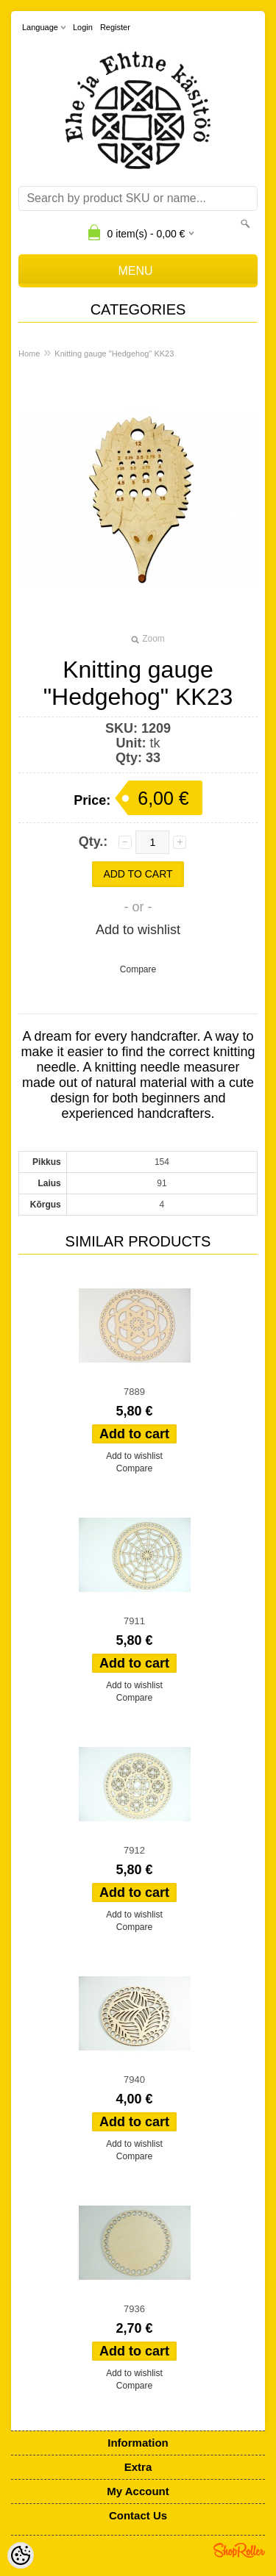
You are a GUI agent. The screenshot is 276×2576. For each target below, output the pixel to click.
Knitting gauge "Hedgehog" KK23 (114, 353)
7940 (134, 2079)
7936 (134, 2308)
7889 (134, 1391)
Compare (138, 969)
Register (115, 27)
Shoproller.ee (239, 2550)
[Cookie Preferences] (20, 2555)
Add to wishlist (138, 929)
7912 (134, 1850)
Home (29, 353)
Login (83, 27)
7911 (134, 1620)
